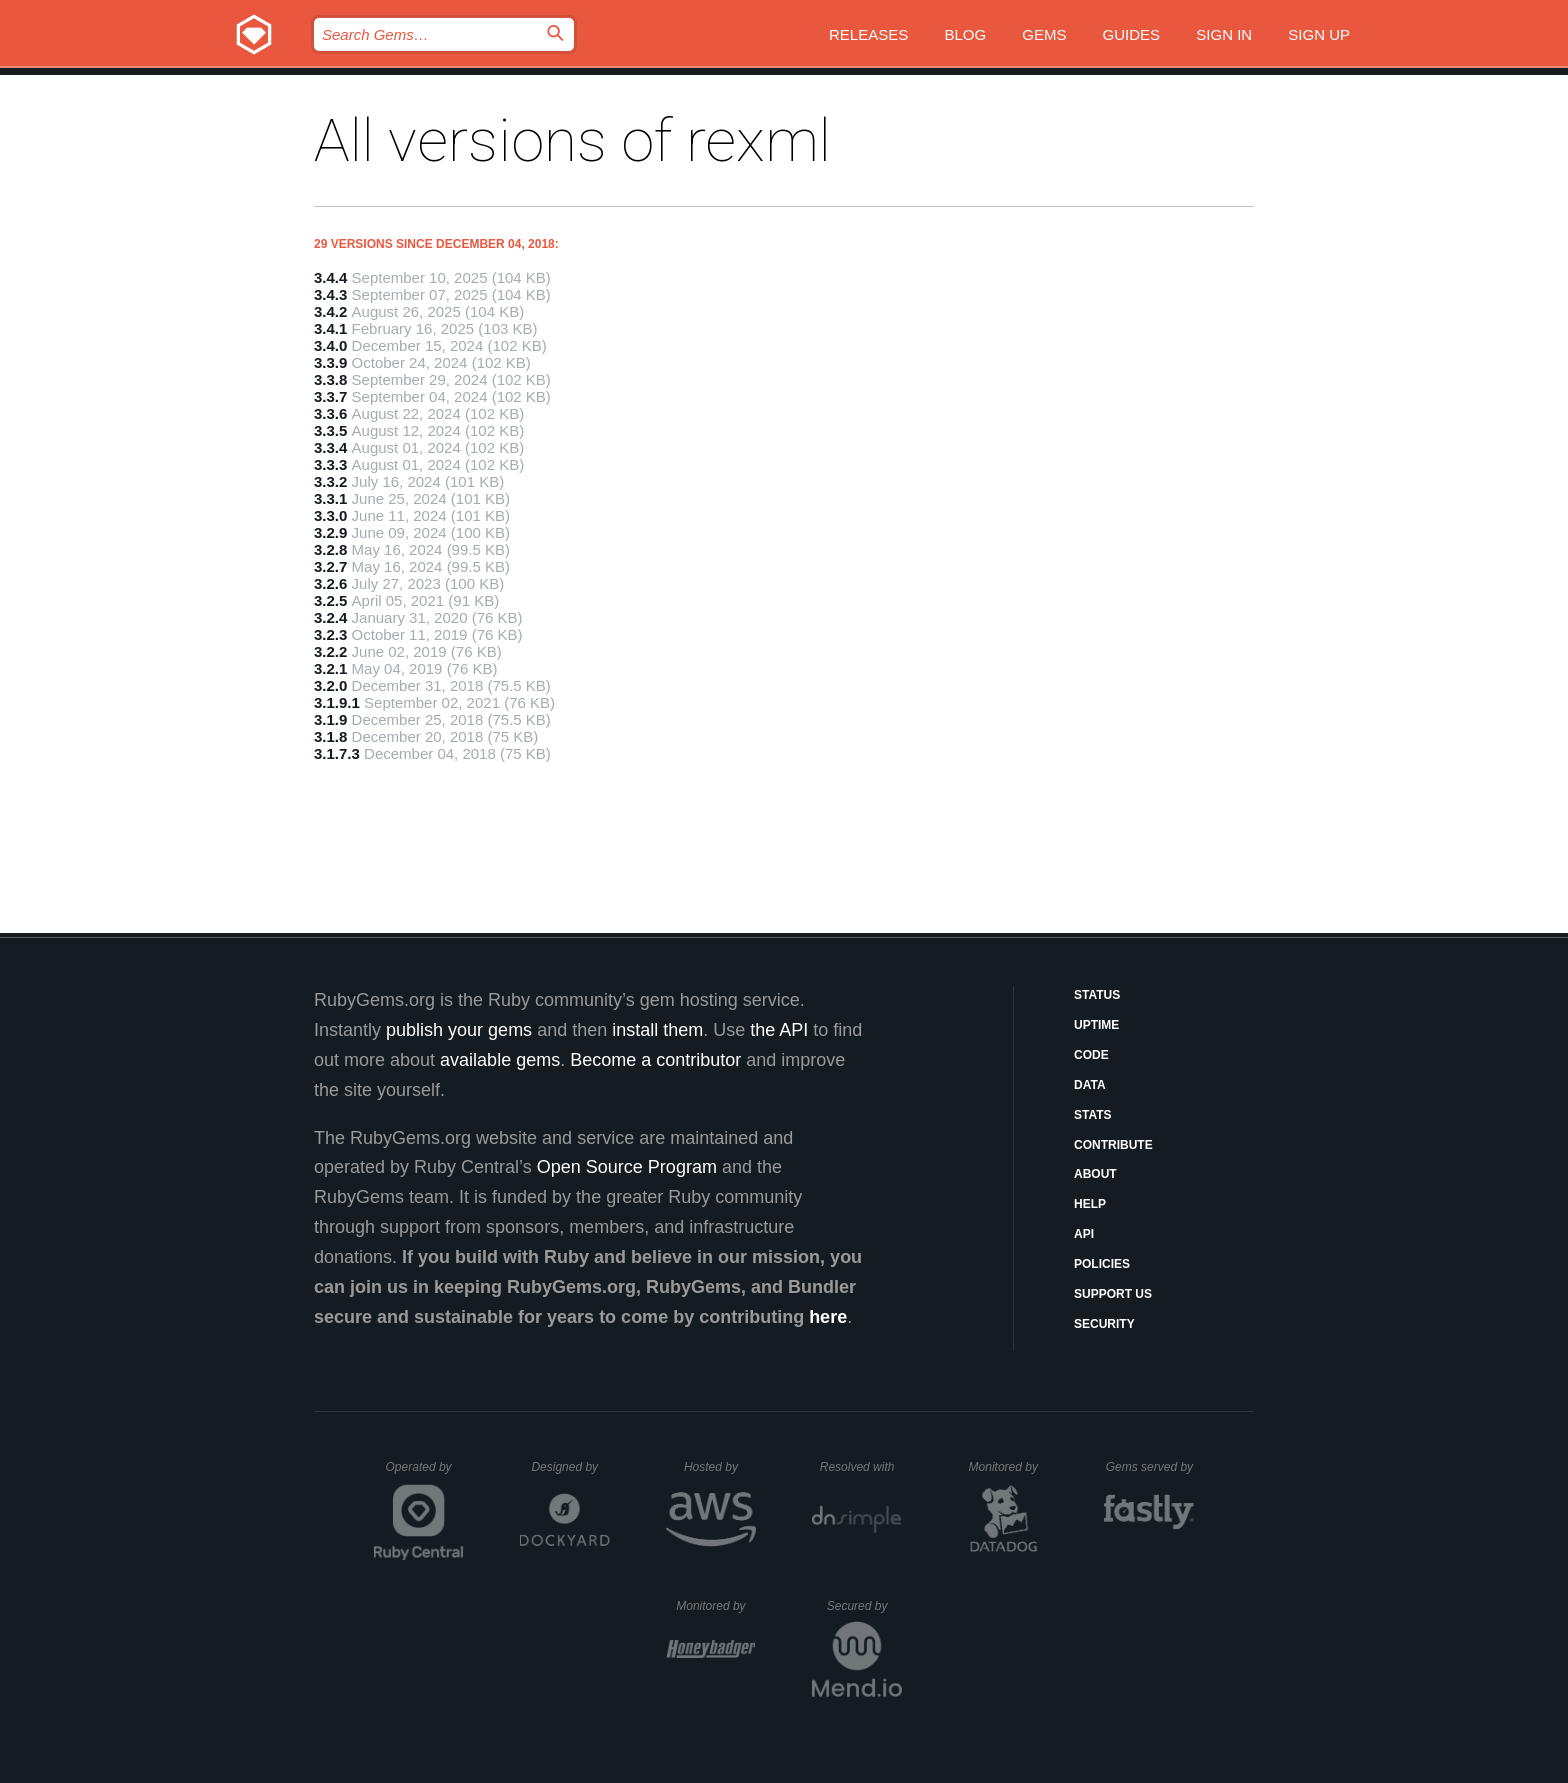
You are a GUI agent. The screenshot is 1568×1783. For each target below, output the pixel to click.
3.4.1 (330, 328)
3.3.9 (330, 362)
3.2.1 (330, 668)
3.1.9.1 (337, 702)
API (1084, 1234)
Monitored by (1009, 1467)
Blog (965, 34)
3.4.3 (330, 294)
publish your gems (459, 1030)
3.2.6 (330, 583)
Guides (1132, 34)
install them (657, 1030)
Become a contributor (655, 1060)
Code (1091, 1055)
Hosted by (720, 1467)
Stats (1093, 1115)
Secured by (864, 1606)
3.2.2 (330, 651)
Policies (1102, 1264)
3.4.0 (330, 345)
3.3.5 (330, 430)
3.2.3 (330, 634)
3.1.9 (330, 719)
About (1095, 1174)
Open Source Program (627, 1167)
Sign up (1319, 34)
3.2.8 (330, 549)
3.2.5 (330, 600)
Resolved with (861, 1467)
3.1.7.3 (337, 753)
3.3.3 (330, 464)
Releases (868, 34)
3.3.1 (330, 498)
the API (779, 1030)
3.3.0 (330, 515)
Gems (1044, 34)
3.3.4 (330, 447)
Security (1104, 1324)
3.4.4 (330, 277)
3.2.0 (330, 685)
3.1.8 (330, 736)
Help (1090, 1204)
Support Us (1113, 1294)
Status (1097, 995)
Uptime (1096, 1025)
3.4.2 (330, 311)
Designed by (570, 1467)
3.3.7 (330, 396)
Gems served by (1150, 1467)
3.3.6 (330, 413)
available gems (500, 1060)
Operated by (425, 1474)
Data (1090, 1085)
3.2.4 (330, 617)
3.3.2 (330, 481)
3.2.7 (330, 566)
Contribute (1113, 1145)
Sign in (1224, 34)
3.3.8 (330, 379)
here (828, 1317)
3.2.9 (330, 532)
